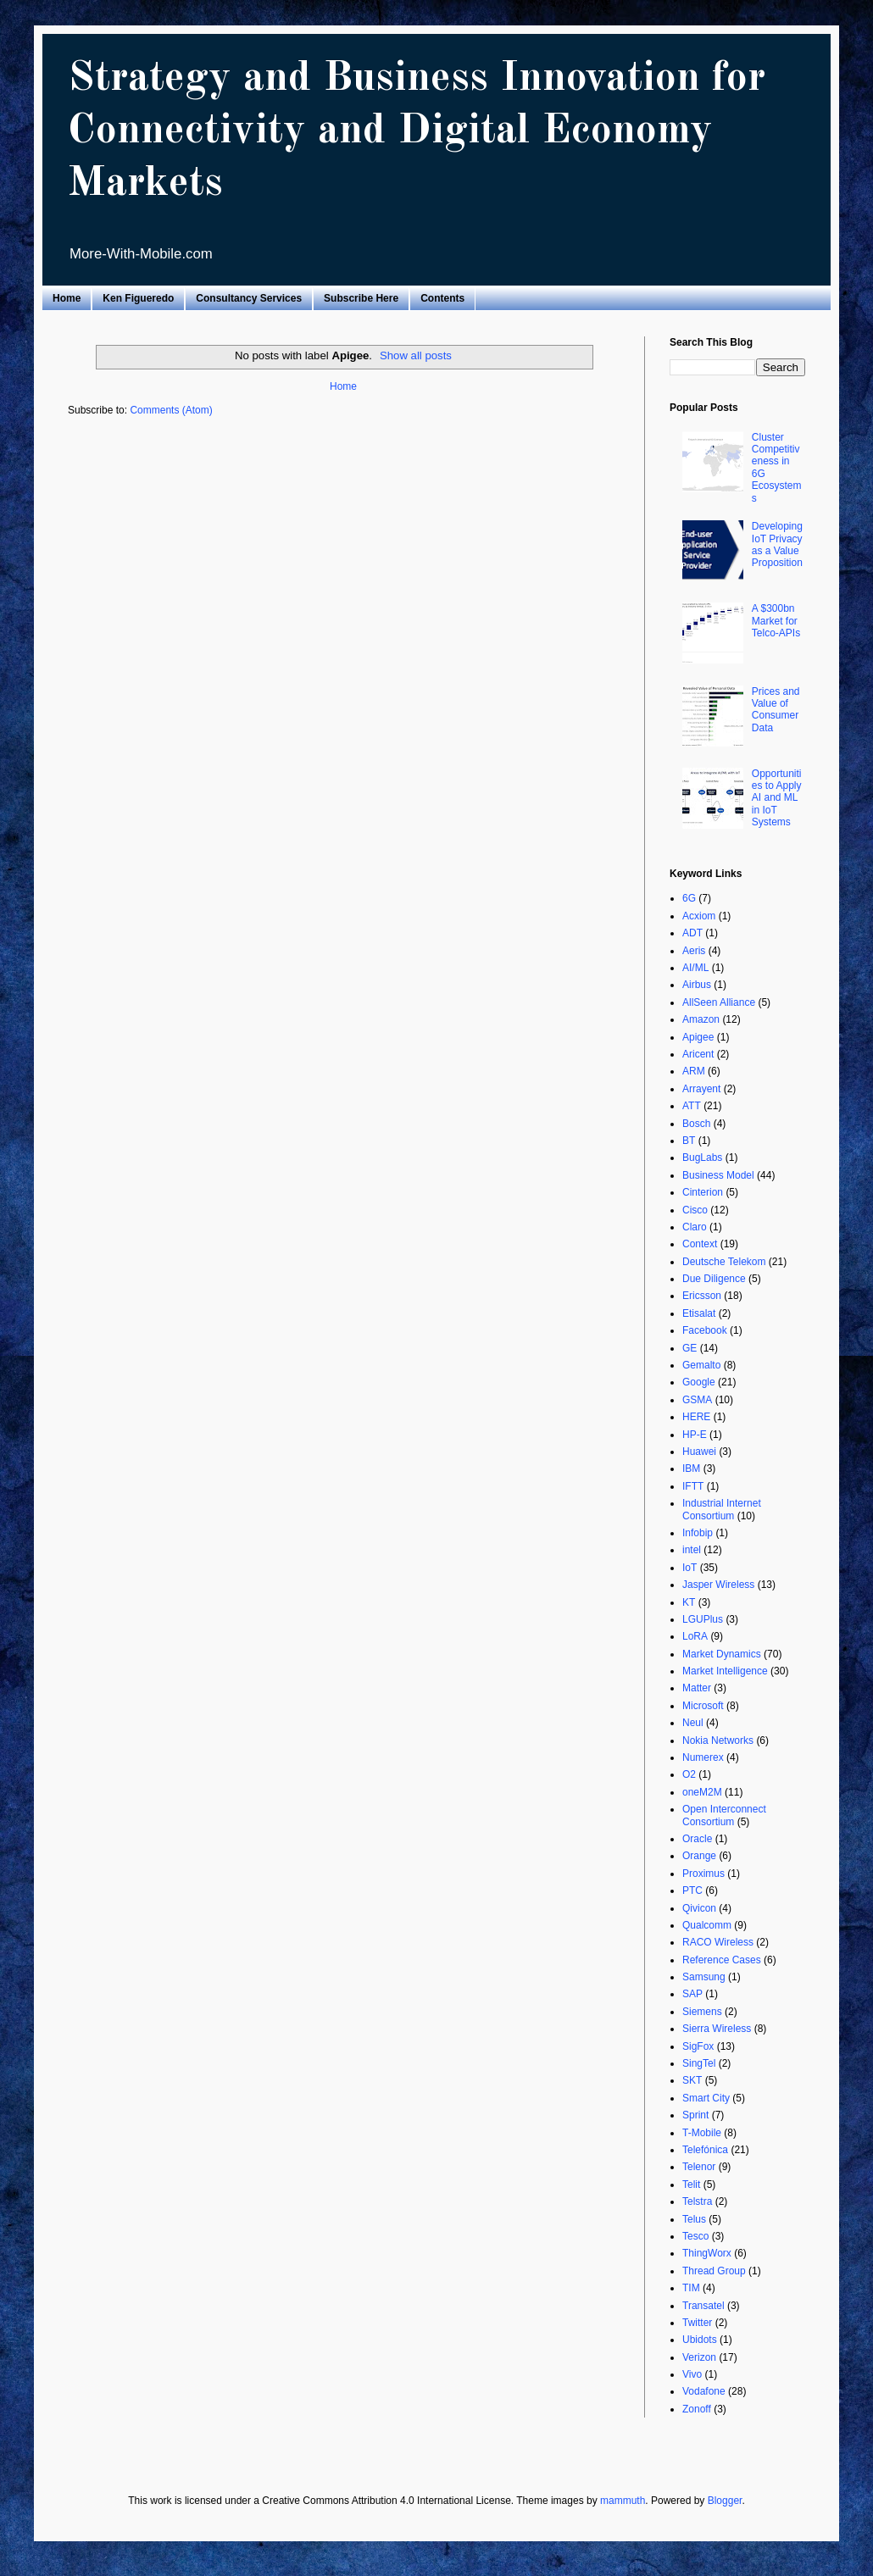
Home (67, 298)
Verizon (699, 2357)
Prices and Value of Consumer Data (776, 710)
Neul (692, 1723)
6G (689, 898)
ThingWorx (706, 2253)
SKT (692, 2080)
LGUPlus (702, 1619)
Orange (699, 1856)
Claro (694, 1227)
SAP (692, 1994)
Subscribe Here (361, 298)
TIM (691, 2288)
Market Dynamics (721, 1654)
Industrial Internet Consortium (721, 1509)
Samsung (704, 1977)
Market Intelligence (725, 1671)
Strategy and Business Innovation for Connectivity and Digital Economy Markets (416, 131)
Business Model (718, 1175)
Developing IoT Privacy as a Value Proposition (777, 544)
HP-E (694, 1435)
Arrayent (701, 1089)
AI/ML (695, 968)
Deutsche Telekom (724, 1262)
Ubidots (699, 2340)
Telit (691, 2184)
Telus (694, 2219)
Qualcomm (706, 1925)
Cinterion (702, 1192)
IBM (691, 1468)
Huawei (699, 1451)
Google (698, 1382)
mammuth (622, 2501)
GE (689, 1348)
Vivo (692, 2374)
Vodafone (704, 2391)
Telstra (697, 2201)
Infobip (697, 1533)
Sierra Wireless (716, 2029)
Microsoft (703, 1706)
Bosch (696, 1124)
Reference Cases (721, 1960)
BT (688, 1140)
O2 (689, 1774)
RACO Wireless (717, 1942)
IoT (689, 1568)
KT (688, 1602)
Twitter (697, 2323)
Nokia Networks (717, 1740)
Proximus (703, 1873)
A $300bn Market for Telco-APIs (776, 620)
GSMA (697, 1400)
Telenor (698, 2167)
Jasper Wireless (718, 1585)
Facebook (704, 1330)
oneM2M (702, 1792)
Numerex (703, 1757)
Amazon (701, 1019)
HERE (696, 1417)
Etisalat (698, 1313)
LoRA (695, 1636)
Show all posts (416, 355)
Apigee (698, 1037)
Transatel (703, 2306)
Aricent (698, 1054)
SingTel (698, 2063)
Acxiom (698, 916)
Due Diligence (714, 1279)
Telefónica (705, 2150)
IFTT (692, 1486)
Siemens (702, 2012)
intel (691, 1550)
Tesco (695, 2236)
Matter (696, 1688)
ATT (691, 1106)
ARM (693, 1071)
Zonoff (696, 2409)
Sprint (695, 2115)
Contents (442, 298)
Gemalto (701, 1365)
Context (699, 1244)
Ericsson (701, 1296)
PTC (692, 1890)
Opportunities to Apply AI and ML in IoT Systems (777, 798)
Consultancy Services (249, 298)
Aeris (693, 951)
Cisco (695, 1210)
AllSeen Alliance (718, 1002)
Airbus (696, 985)
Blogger (725, 2501)
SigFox (698, 2046)
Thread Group (714, 2271)
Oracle (697, 1839)
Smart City (706, 2098)
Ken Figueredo (138, 298)
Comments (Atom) (171, 410)
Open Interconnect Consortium (724, 1815)
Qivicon (699, 1908)
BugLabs (702, 1157)
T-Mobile (701, 2133)
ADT (692, 933)
